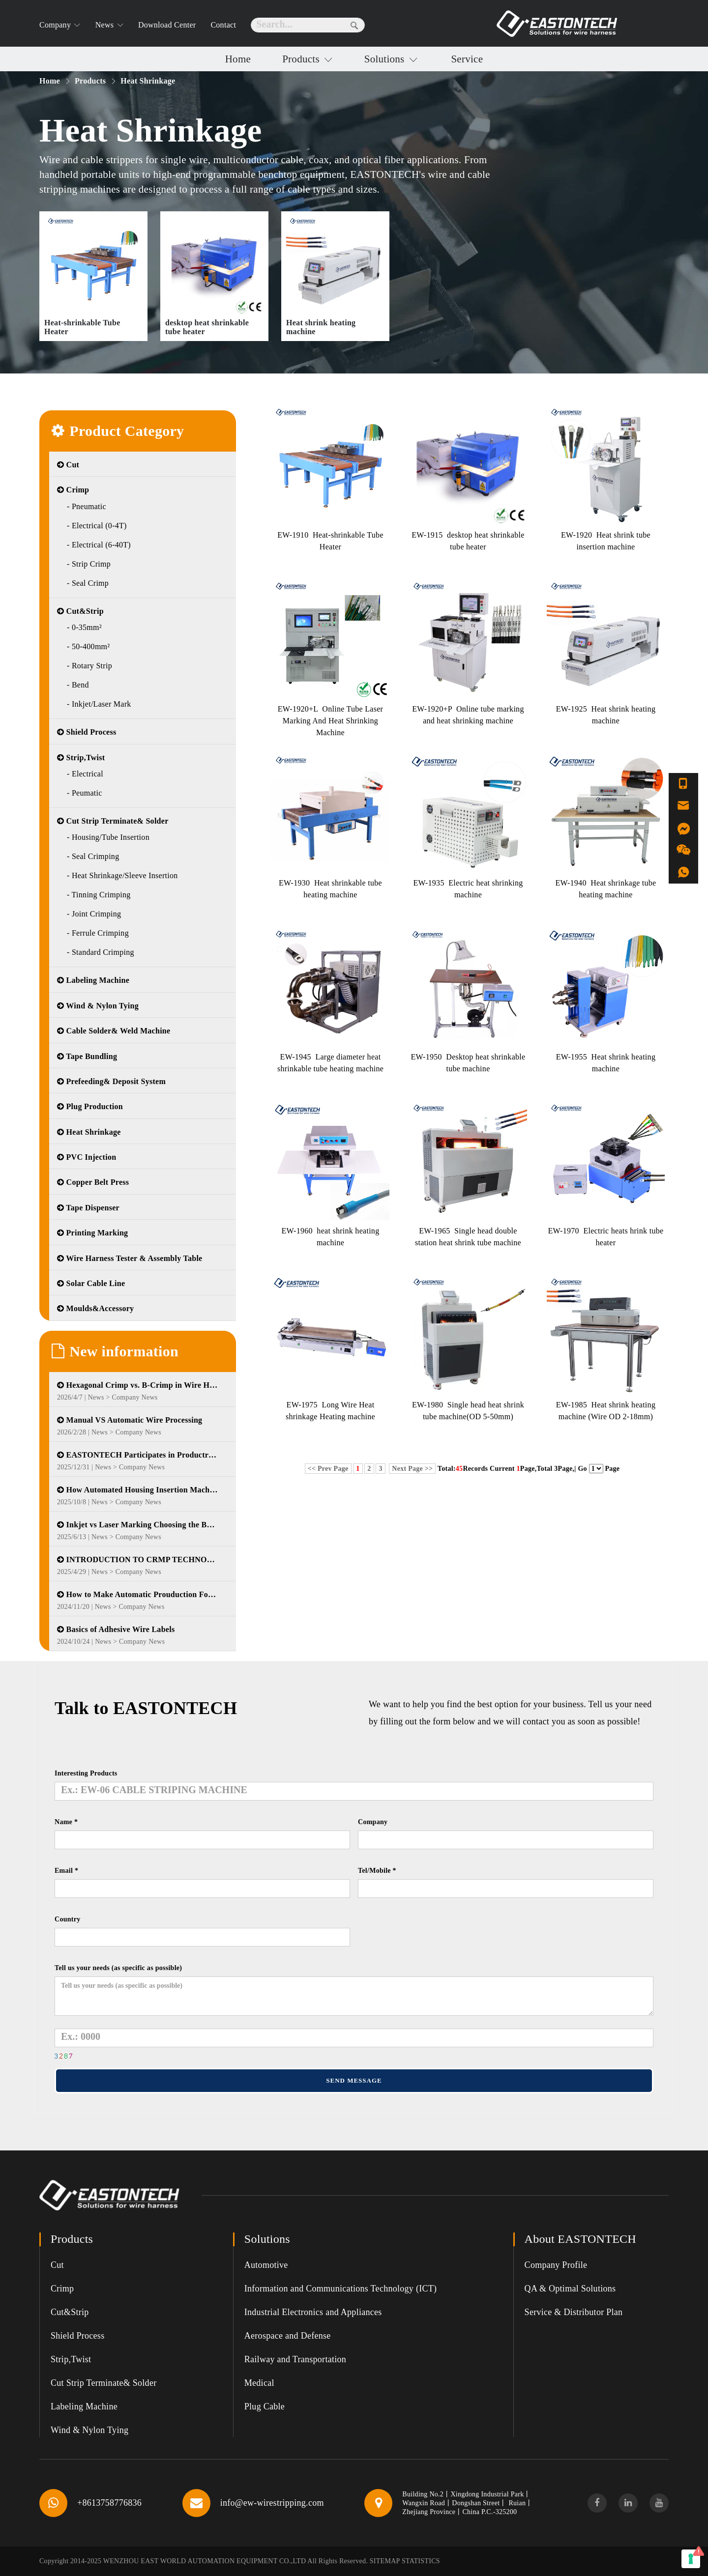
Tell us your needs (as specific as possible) (118, 1968)
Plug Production (90, 1106)
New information (115, 1351)
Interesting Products (86, 1773)
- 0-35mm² (84, 627)
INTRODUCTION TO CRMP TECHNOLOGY (137, 1559)
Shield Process (86, 732)
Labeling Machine (93, 980)
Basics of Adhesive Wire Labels (116, 1629)
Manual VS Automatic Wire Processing (129, 1420)
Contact (223, 25)
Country (68, 1919)
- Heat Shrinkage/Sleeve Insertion (122, 875)
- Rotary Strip (89, 665)
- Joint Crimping (94, 914)
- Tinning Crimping (99, 894)
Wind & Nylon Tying (98, 1006)
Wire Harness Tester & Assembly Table (130, 1258)
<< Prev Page (328, 1468)
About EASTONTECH (580, 2239)
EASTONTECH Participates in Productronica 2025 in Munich (137, 1455)
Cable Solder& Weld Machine (113, 1031)
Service (467, 59)
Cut (68, 464)
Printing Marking (92, 1233)
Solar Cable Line (91, 1283)
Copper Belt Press (93, 1182)
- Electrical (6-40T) (99, 545)
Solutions (385, 59)
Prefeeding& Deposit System (111, 1081)
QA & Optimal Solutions (570, 2288)
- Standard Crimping (100, 952)
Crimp (73, 490)
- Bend (78, 685)
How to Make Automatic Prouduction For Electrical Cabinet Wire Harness (137, 1594)
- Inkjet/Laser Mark (99, 704)
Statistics (421, 2561)
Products (302, 59)
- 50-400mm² (88, 646)
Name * (66, 1822)
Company (372, 1822)
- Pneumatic (86, 506)
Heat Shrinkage (89, 1132)
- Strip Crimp (89, 564)
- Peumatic (84, 793)
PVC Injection (86, 1157)
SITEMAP (385, 2561)
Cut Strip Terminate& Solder (113, 821)
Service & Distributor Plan (574, 2312)
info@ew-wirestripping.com (272, 2503)
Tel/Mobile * (377, 1870)
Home (238, 59)
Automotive (266, 2265)
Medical (259, 2383)
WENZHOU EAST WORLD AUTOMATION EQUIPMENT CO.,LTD (204, 2561)
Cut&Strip (80, 611)
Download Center (167, 25)
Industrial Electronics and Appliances (313, 2312)
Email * (66, 1870)
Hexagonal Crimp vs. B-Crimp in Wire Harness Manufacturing (137, 1385)
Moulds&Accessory (95, 1308)
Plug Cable (264, 2406)
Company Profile (556, 2265)
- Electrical (85, 774)
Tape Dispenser (88, 1207)
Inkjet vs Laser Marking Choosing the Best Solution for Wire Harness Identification (137, 1524)
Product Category (118, 431)
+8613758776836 (109, 2503)
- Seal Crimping (93, 856)
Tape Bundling (87, 1056)
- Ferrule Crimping (98, 933)
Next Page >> (412, 1468)
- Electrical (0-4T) (97, 525)
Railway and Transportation (295, 2359)
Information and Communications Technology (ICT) (340, 2288)
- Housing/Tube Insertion (108, 837)
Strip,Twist (81, 757)
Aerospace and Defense (287, 2336)
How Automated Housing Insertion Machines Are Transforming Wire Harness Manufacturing (137, 1490)
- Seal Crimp (88, 583)
